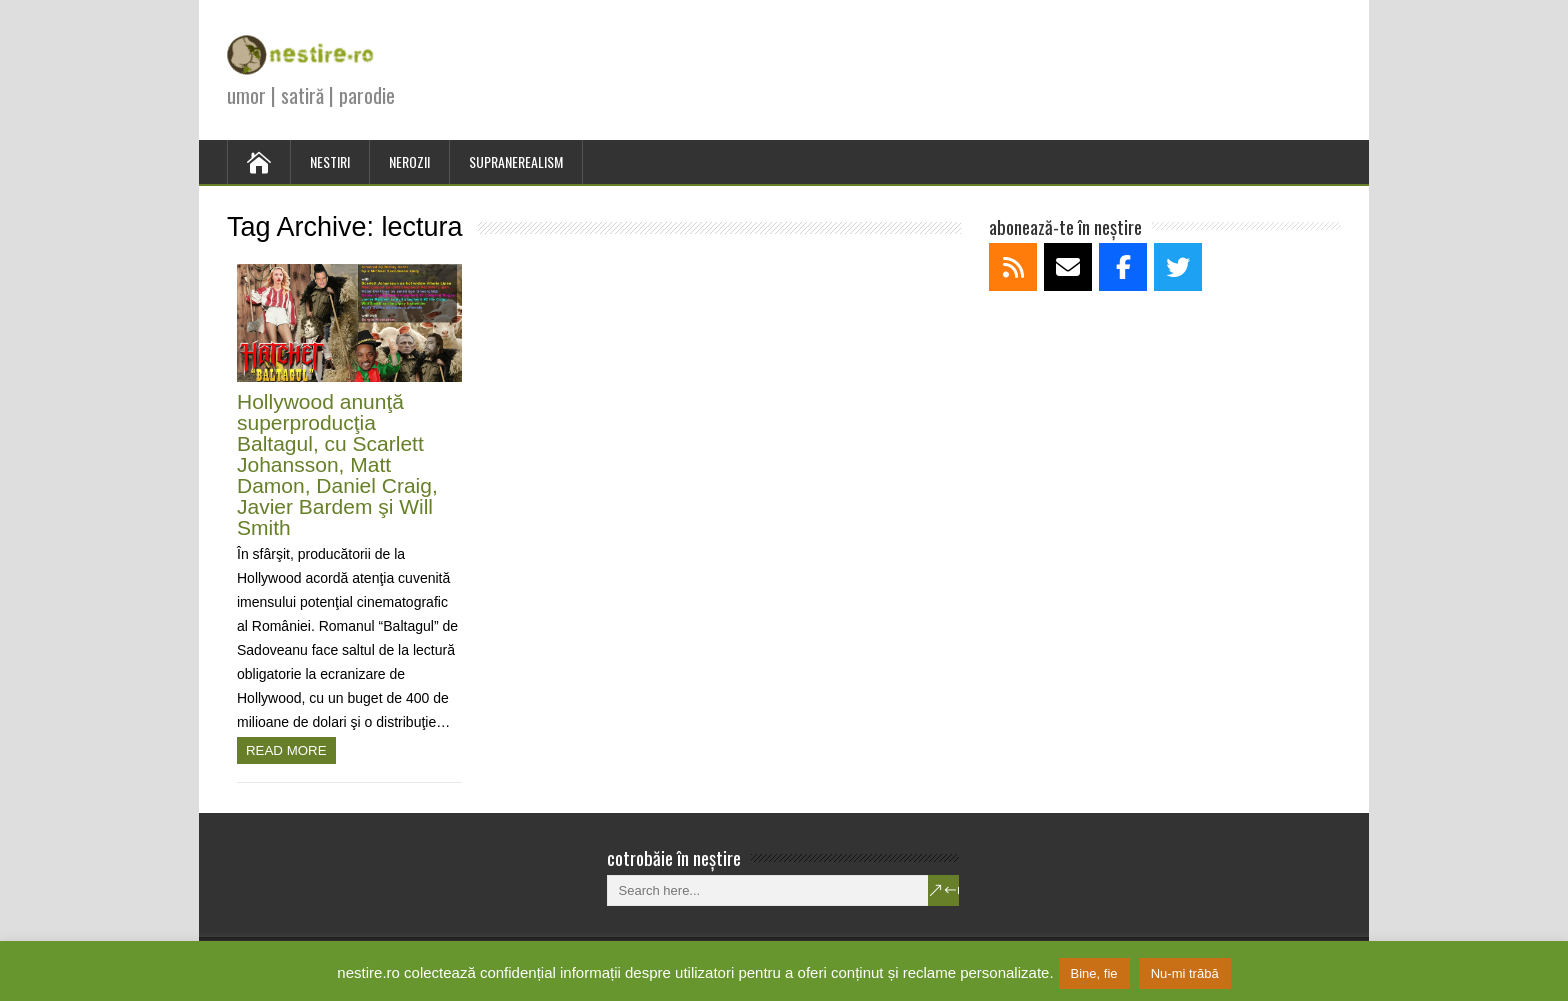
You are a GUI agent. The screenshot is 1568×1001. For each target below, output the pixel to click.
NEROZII (409, 161)
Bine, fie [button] (1094, 973)
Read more (286, 750)
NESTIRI (330, 161)
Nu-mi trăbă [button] (1185, 973)
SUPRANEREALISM (516, 161)
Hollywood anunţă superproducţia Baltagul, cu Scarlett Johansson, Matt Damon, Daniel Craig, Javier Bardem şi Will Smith (337, 464)
